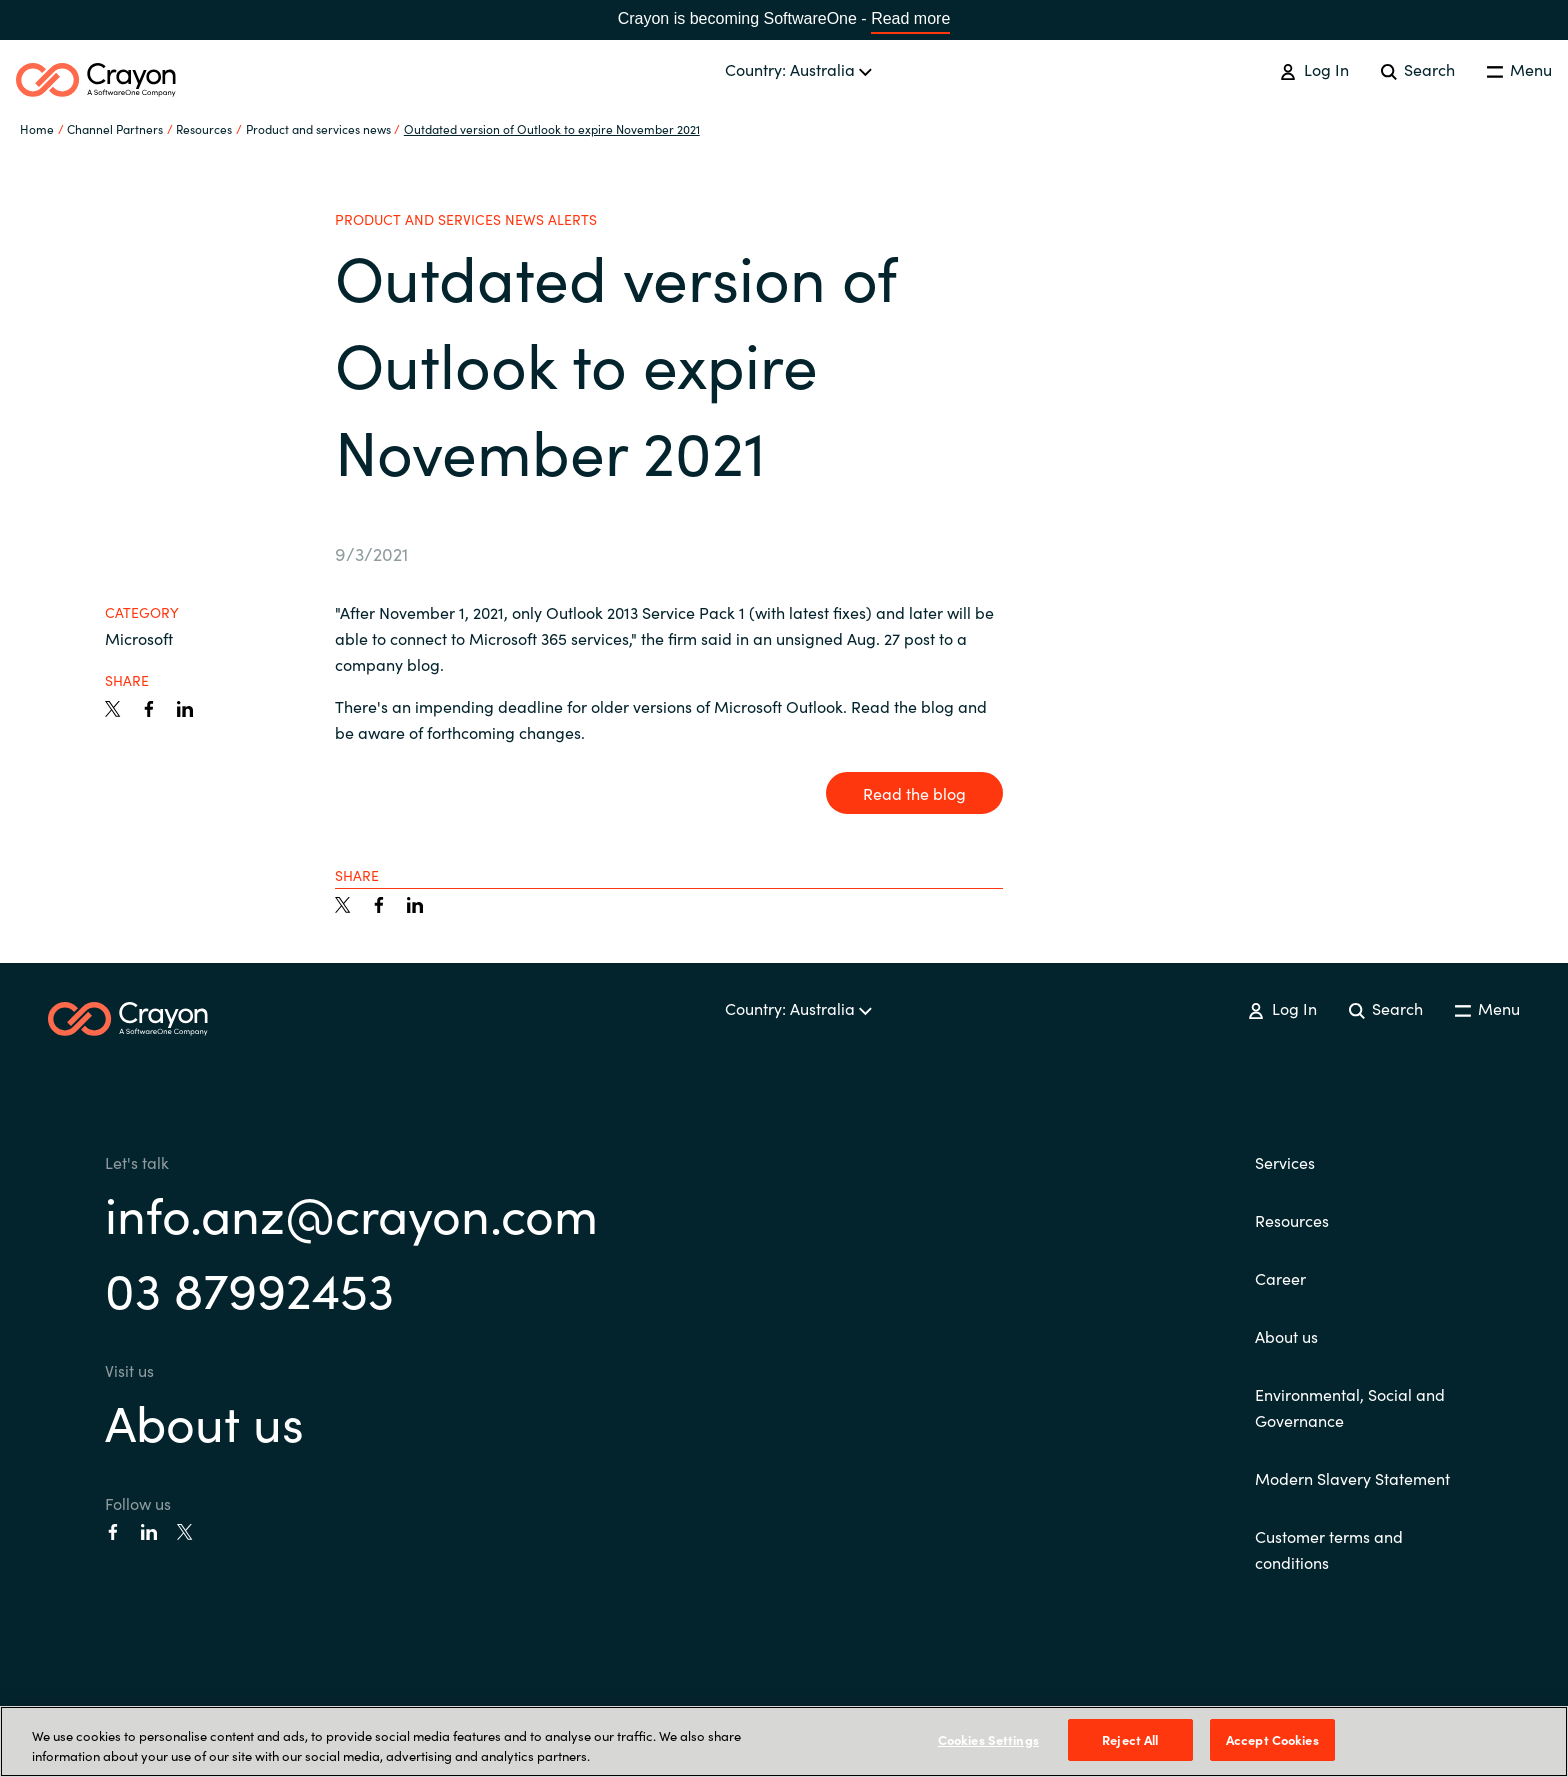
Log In (1314, 69)
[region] (784, 1741)
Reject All (1130, 1739)
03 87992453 (249, 1287)
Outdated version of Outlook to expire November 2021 (552, 128)
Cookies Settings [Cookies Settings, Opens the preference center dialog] (988, 1739)
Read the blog (914, 793)
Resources (1292, 1220)
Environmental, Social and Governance (1350, 1407)
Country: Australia (798, 69)
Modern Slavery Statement (1352, 1478)
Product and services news (318, 128)
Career (1280, 1278)
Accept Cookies (1272, 1739)
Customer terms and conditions (1329, 1549)
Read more (910, 18)
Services (1285, 1162)
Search (1418, 69)
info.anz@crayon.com (351, 1212)
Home (37, 128)
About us (204, 1420)
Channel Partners (115, 128)
